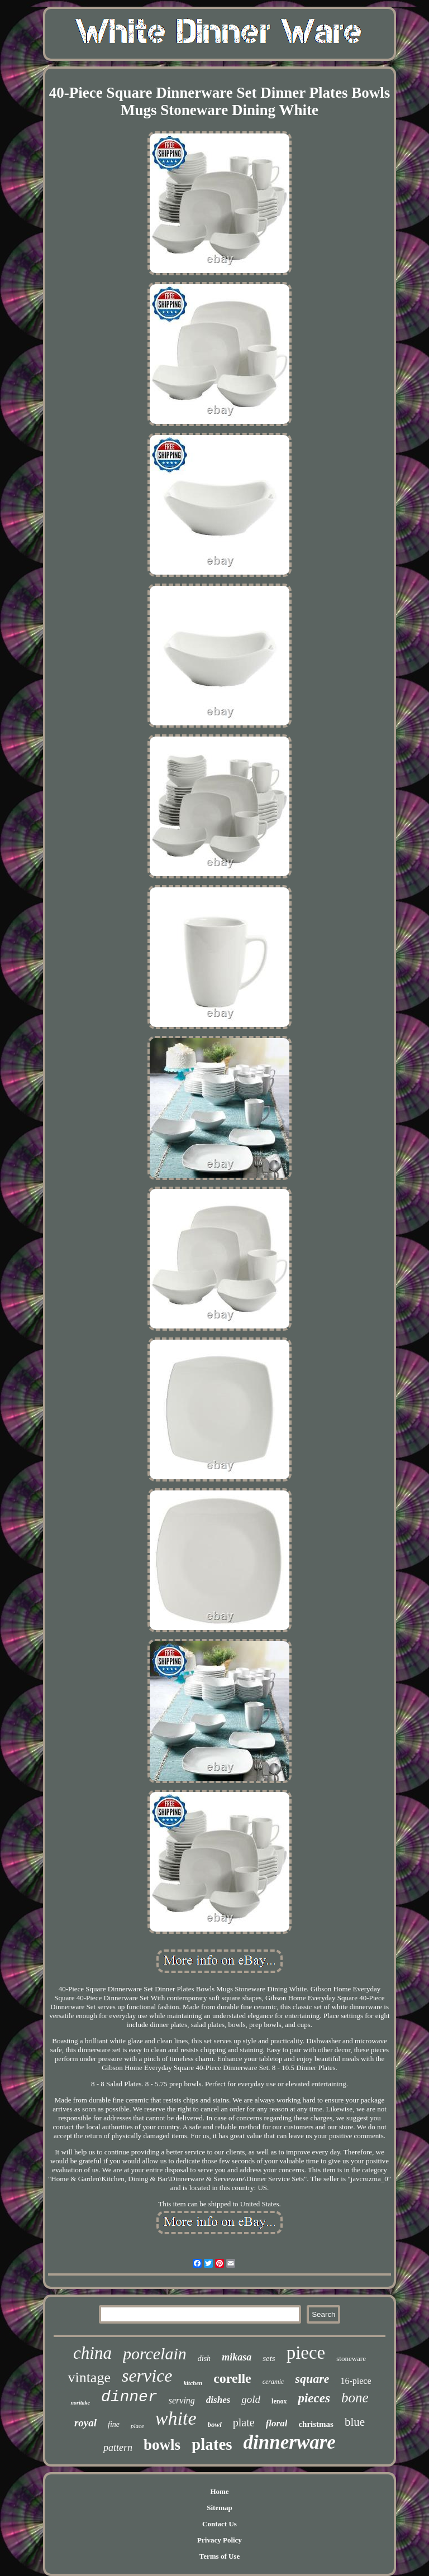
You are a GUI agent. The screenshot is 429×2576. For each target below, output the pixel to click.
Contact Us (219, 2524)
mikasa (236, 2357)
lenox (279, 2401)
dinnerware (290, 2442)
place (137, 2425)
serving (182, 2400)
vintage (89, 2377)
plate (244, 2422)
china (92, 2353)
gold (250, 2399)
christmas (315, 2424)
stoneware (351, 2358)
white (176, 2418)
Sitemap (219, 2507)
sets (269, 2358)
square (312, 2379)
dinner (129, 2397)
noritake (79, 2403)
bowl (215, 2424)
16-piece (355, 2381)
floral (277, 2423)
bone (355, 2397)
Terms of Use (219, 2556)
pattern (117, 2447)
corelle (232, 2378)
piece (306, 2353)
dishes (218, 2400)
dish (204, 2358)
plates (212, 2444)
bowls (162, 2444)
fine (114, 2424)
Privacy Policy (219, 2540)
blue (355, 2422)
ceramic (273, 2382)
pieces (314, 2398)
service (147, 2375)
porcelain (155, 2353)
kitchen (193, 2382)
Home (219, 2491)
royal (85, 2423)
